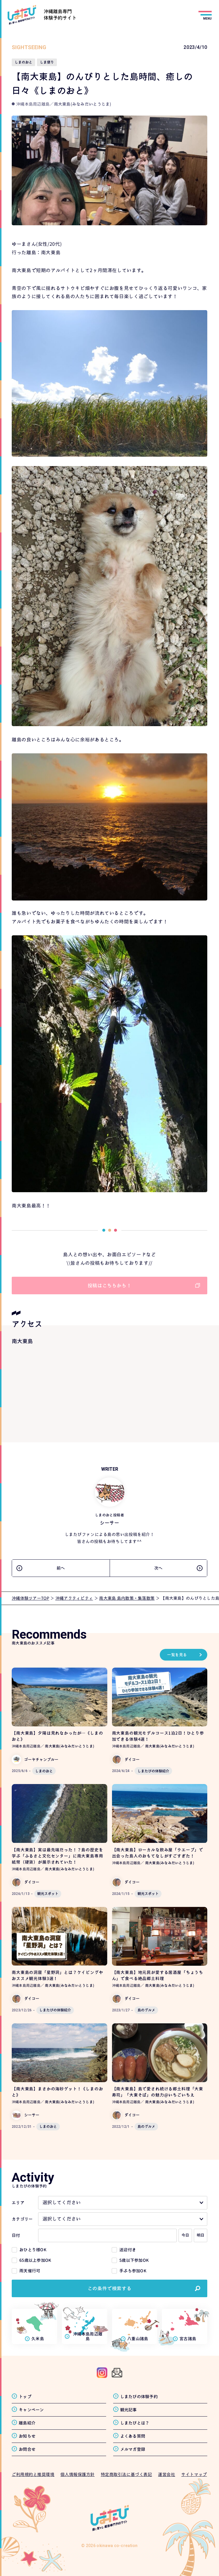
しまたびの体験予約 (139, 2396)
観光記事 (128, 2409)
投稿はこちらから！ (110, 1285)
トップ (25, 2396)
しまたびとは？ (135, 2423)
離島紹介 (27, 2423)
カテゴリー (22, 2219)
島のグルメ (146, 2010)
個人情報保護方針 (77, 2474)
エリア (18, 2202)
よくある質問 (132, 2436)
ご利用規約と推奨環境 (33, 2474)
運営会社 (166, 2474)
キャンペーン (31, 2409)
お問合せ (27, 2449)
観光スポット (47, 1893)
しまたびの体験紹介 (153, 1771)
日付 (16, 2235)
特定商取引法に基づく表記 (126, 2474)
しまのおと (44, 1771)
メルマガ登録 (132, 2449)
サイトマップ (194, 2474)
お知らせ (27, 2436)
